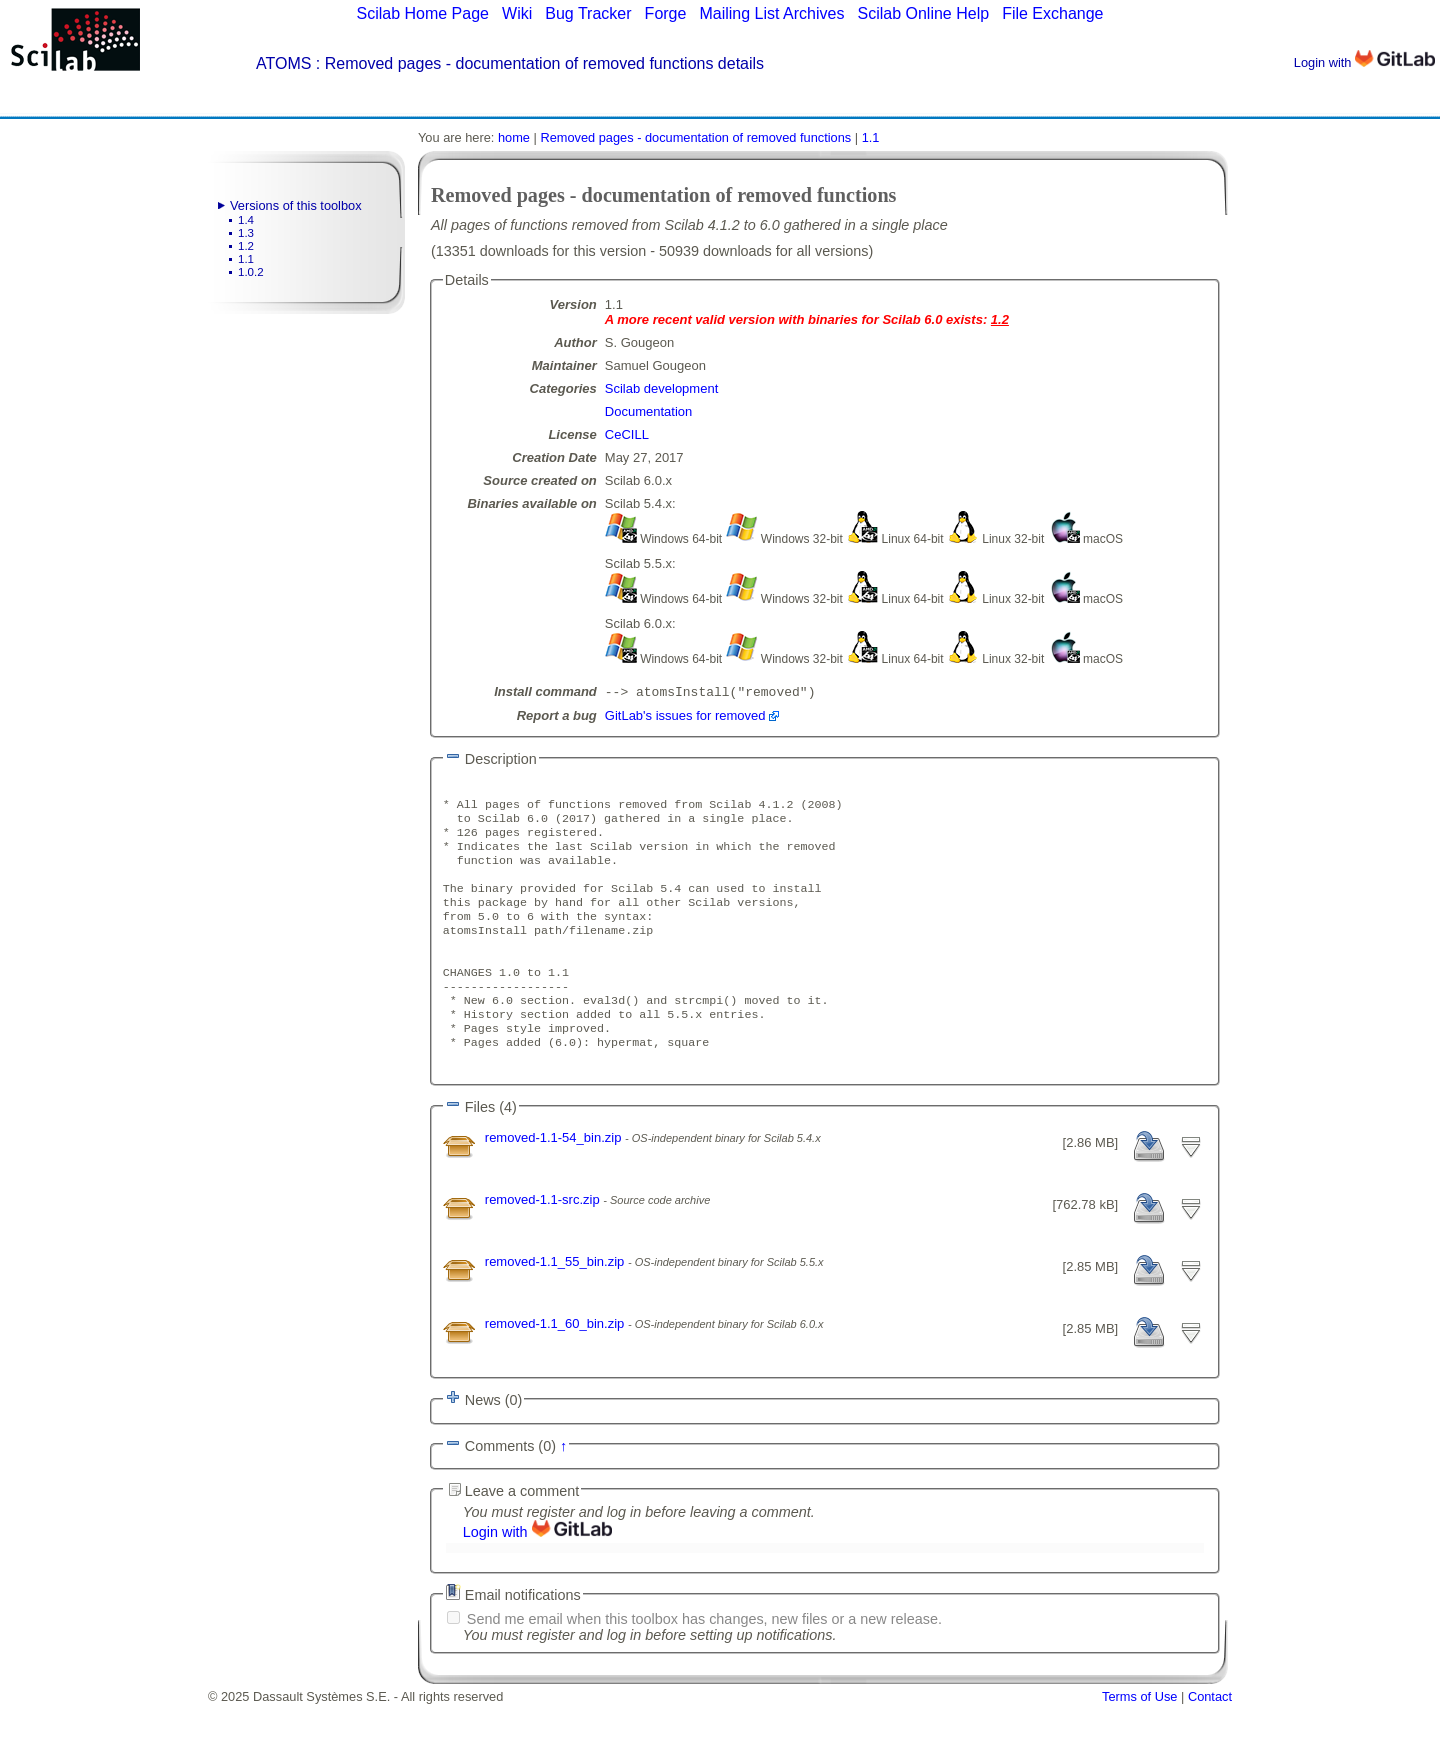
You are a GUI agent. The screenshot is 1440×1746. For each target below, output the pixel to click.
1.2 (246, 246)
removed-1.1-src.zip (544, 1241)
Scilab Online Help (923, 13)
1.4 (246, 220)
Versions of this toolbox (296, 205)
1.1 (246, 259)
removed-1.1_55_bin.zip (556, 1303)
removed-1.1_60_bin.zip (556, 1365)
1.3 (246, 233)
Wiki (517, 13)
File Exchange (1052, 13)
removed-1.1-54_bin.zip (555, 1179)
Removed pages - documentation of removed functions (695, 137)
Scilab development (661, 388)
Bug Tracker (588, 13)
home (514, 137)
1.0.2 (251, 272)
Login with (1364, 62)
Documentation (648, 411)
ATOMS (283, 63)
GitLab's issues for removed (685, 717)
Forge (666, 13)
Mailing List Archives (771, 13)
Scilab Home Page (422, 13)
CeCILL (627, 434)
